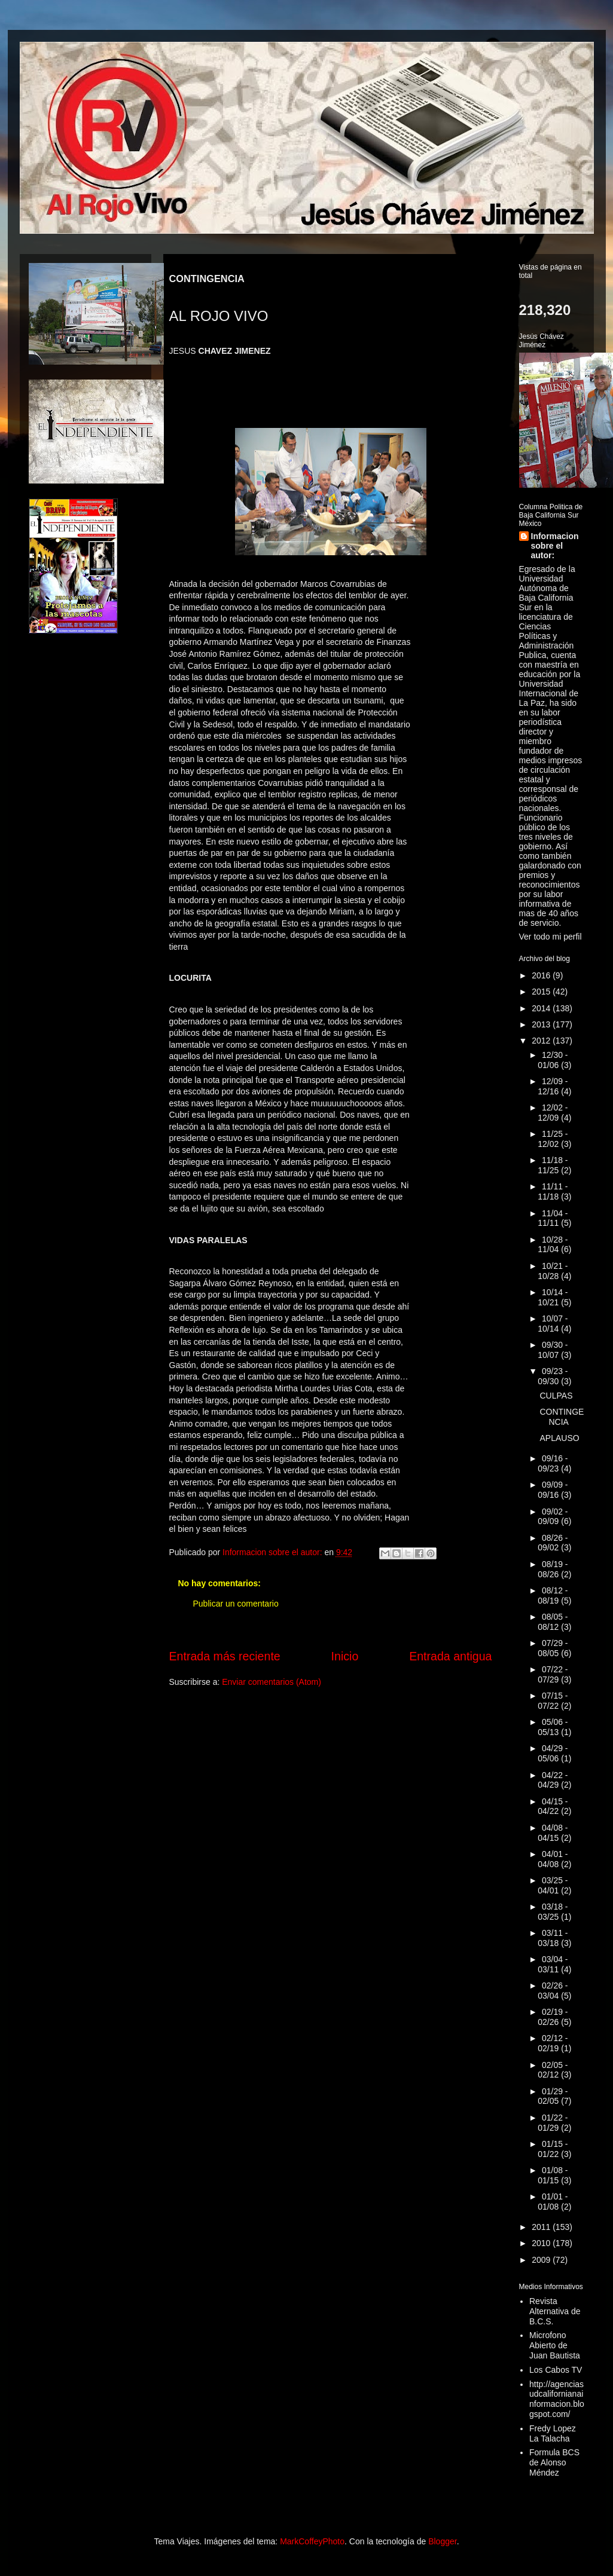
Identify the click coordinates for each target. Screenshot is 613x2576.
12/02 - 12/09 (553, 1112)
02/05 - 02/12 (553, 2070)
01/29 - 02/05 (553, 2096)
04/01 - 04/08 (553, 1859)
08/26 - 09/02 (553, 1543)
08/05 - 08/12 (553, 1622)
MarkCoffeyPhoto (312, 2541)
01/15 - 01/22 (553, 2149)
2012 (542, 1040)
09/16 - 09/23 (553, 1463)
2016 (542, 975)
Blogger (442, 2541)
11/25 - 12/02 (553, 1139)
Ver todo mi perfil (550, 936)
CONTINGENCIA (561, 1417)
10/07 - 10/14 (553, 1323)
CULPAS (555, 1395)
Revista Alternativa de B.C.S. (555, 2311)
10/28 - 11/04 (553, 1245)
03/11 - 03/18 (553, 1938)
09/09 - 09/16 (553, 1490)
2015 (542, 991)
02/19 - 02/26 (553, 2017)
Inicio (345, 1656)
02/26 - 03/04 (553, 1990)
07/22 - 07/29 (553, 1674)
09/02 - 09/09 (553, 1516)
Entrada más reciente (224, 1656)
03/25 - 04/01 (553, 1885)
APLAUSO (559, 1438)
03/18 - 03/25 (553, 1912)
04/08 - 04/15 (553, 1833)
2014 (542, 1008)
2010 (542, 2243)
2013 (542, 1024)
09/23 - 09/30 (553, 1376)
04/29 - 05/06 (553, 1753)
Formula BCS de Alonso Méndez (554, 2462)
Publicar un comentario (236, 1603)
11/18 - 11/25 (553, 1165)
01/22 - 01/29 (553, 2123)
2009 (542, 2260)
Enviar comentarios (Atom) (271, 1682)
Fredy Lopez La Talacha (552, 2433)
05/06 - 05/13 (553, 1727)
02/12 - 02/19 (553, 2043)
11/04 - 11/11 (553, 1218)
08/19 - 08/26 (553, 1569)
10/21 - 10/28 (553, 1271)
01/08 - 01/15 (553, 2175)
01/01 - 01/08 (553, 2201)
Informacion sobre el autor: (555, 545)
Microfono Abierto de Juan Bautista (554, 2345)
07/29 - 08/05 (553, 1648)
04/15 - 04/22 (553, 1806)
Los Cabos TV (555, 2370)
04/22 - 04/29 (553, 1780)
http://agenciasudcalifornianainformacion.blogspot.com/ (556, 2399)
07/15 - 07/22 (553, 1701)
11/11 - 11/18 (553, 1191)
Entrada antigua (450, 1656)
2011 (542, 2227)
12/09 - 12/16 (553, 1086)
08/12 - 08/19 (553, 1595)
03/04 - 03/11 (553, 1964)
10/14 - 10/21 (553, 1297)
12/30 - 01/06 (553, 1060)
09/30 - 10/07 (553, 1350)
